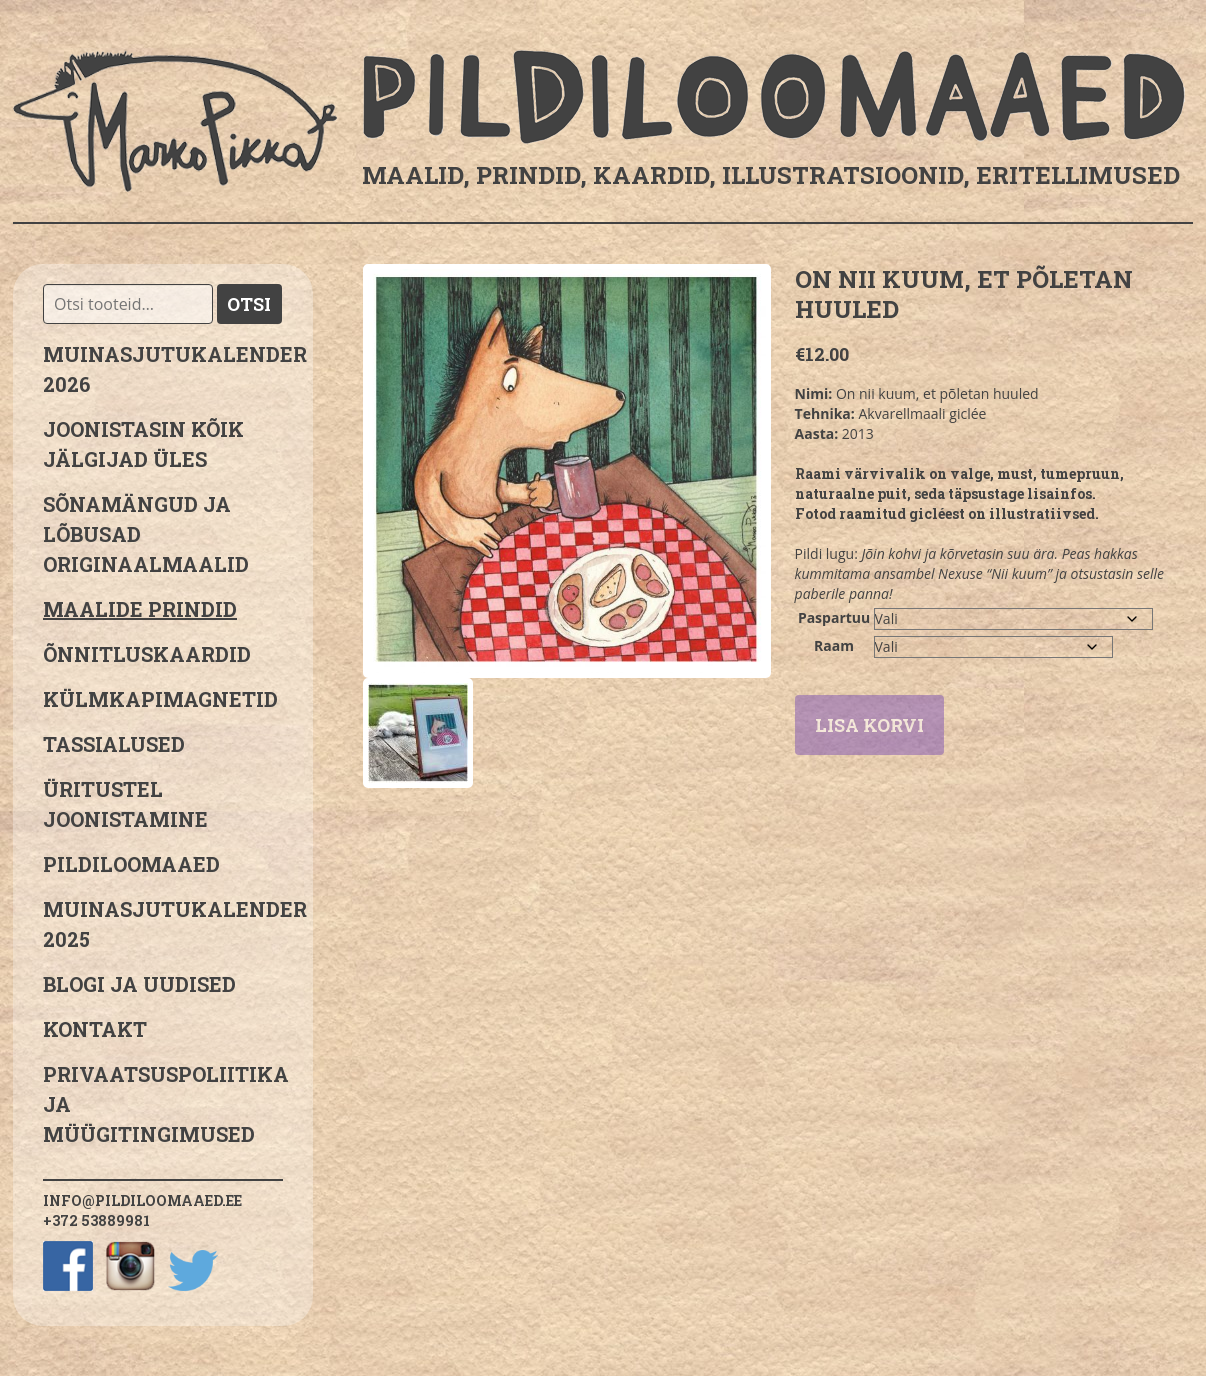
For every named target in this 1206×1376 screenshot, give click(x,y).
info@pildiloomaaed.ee (142, 1200)
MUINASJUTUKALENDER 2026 (163, 369)
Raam (834, 645)
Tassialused (114, 744)
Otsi (249, 304)
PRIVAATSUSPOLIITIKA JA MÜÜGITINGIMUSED (163, 1104)
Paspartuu (834, 617)
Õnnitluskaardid (147, 654)
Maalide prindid (140, 609)
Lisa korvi (869, 725)
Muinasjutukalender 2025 (163, 924)
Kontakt (95, 1029)
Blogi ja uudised (139, 984)
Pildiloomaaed (131, 864)
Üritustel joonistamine (125, 804)
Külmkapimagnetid (160, 699)
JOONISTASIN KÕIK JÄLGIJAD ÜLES (143, 444)
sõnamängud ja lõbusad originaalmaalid (146, 534)
